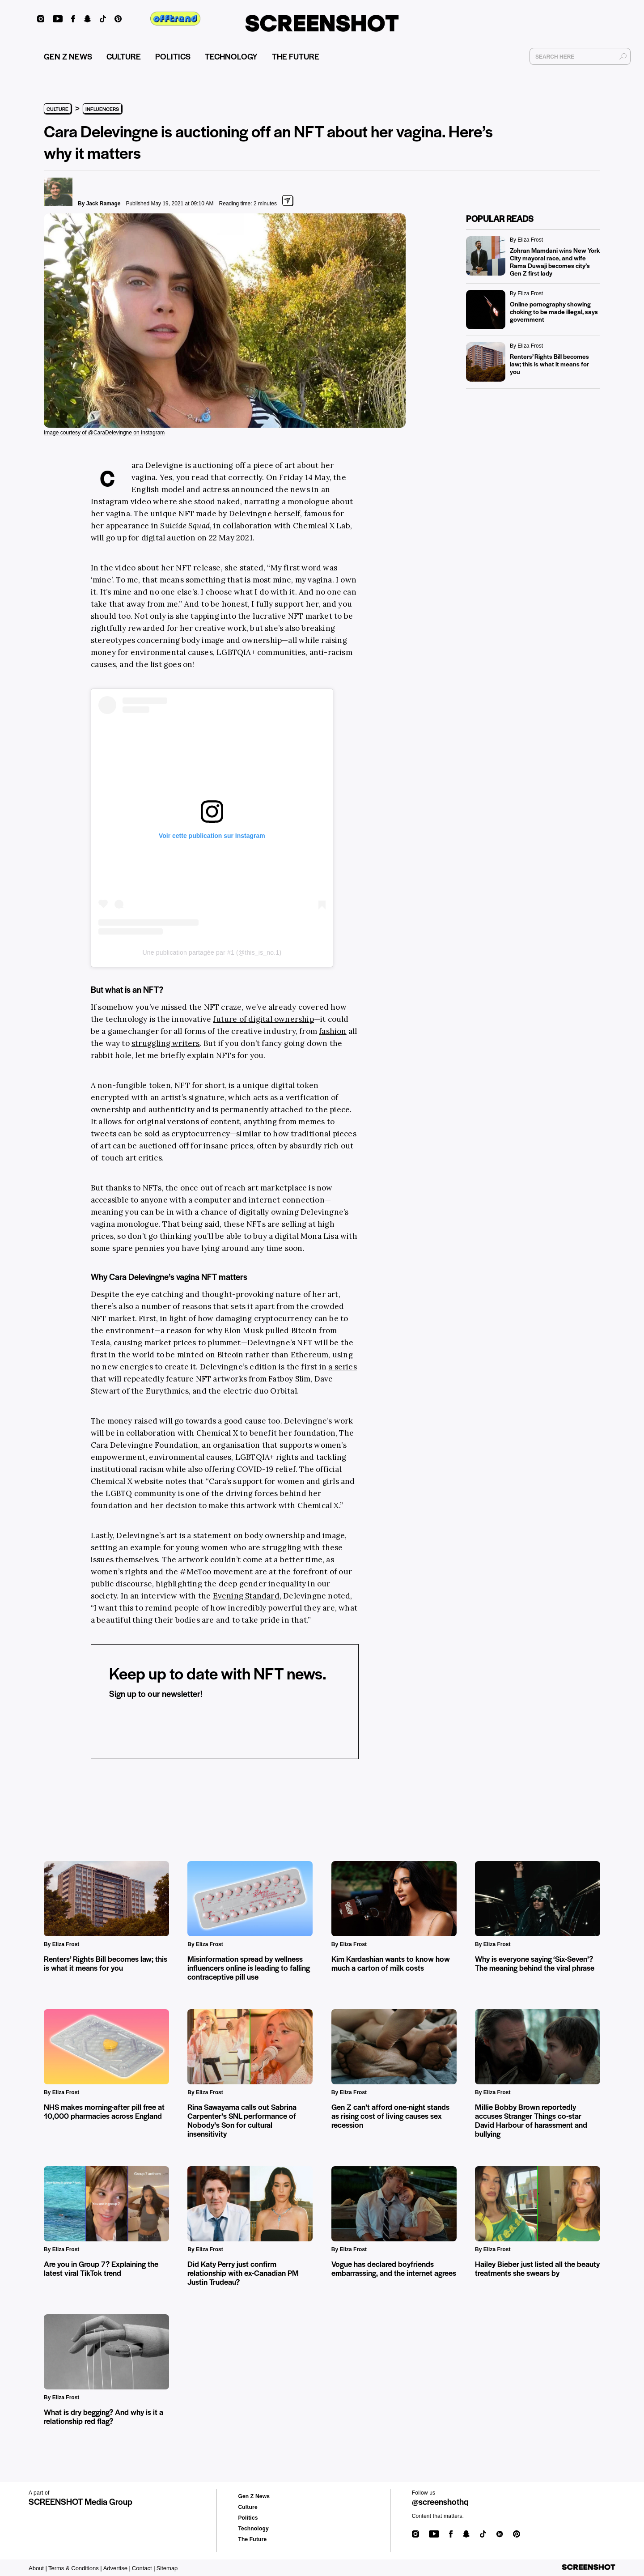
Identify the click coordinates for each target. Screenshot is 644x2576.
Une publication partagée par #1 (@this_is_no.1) (211, 952)
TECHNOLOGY (231, 56)
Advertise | (117, 2568)
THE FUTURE (295, 56)
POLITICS (173, 56)
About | (38, 2568)
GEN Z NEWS (68, 56)
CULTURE (123, 56)
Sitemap (167, 2568)
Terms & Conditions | (75, 2568)
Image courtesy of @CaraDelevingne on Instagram (104, 432)
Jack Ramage (103, 203)
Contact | (143, 2568)
